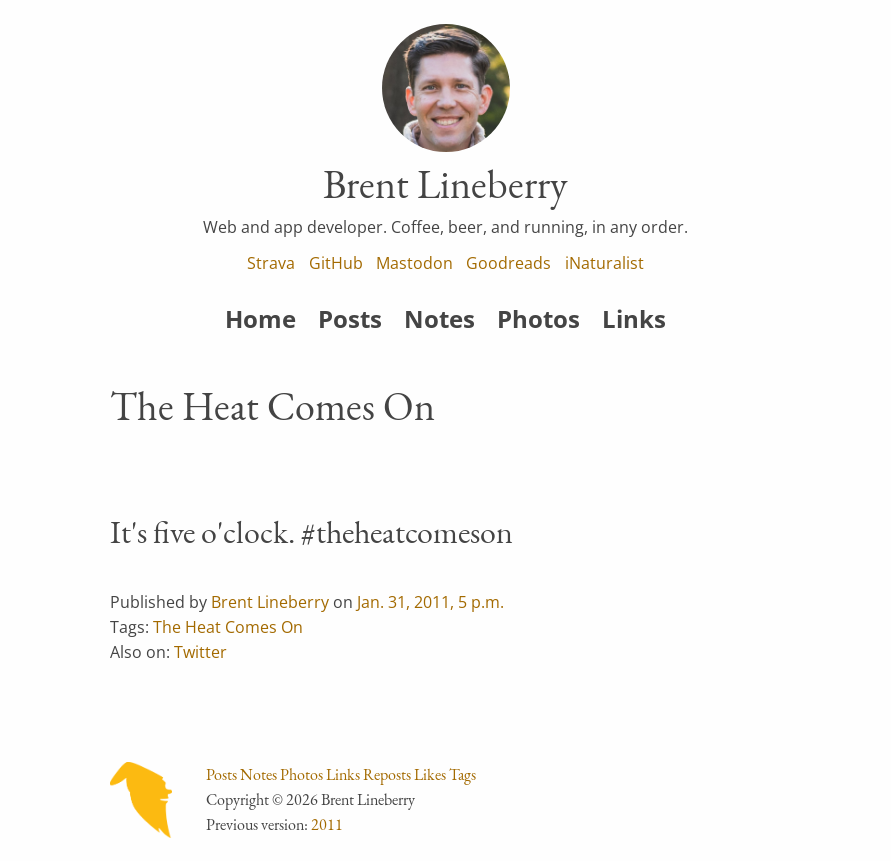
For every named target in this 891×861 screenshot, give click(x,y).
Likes (430, 774)
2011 (327, 824)
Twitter (200, 652)
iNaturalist (604, 263)
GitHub (336, 263)
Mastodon (414, 263)
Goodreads (508, 263)
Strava (271, 263)
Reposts (387, 774)
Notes (439, 318)
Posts (350, 318)
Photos (538, 318)
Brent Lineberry (270, 602)
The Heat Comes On (228, 627)
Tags (462, 774)
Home (260, 318)
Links (634, 318)
